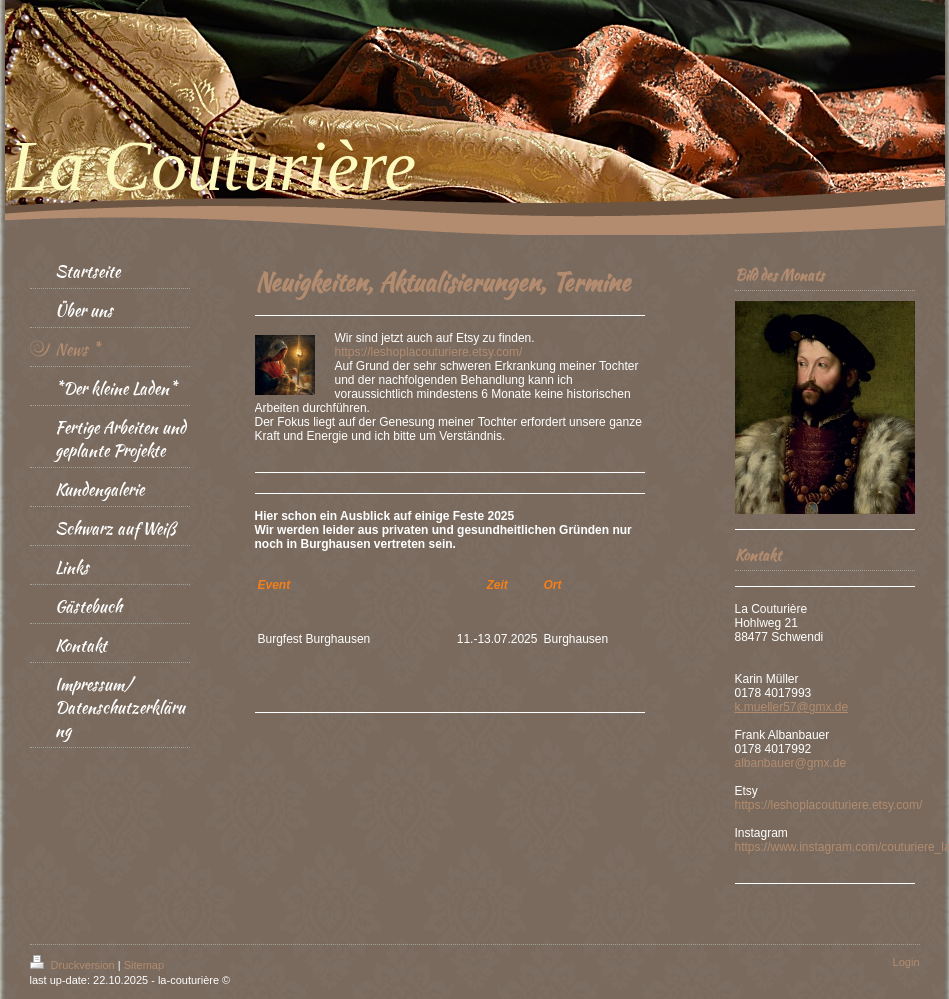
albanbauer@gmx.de (791, 763)
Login (906, 962)
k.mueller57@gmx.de (792, 707)
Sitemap (144, 965)
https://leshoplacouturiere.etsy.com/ (429, 352)
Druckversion (74, 965)
